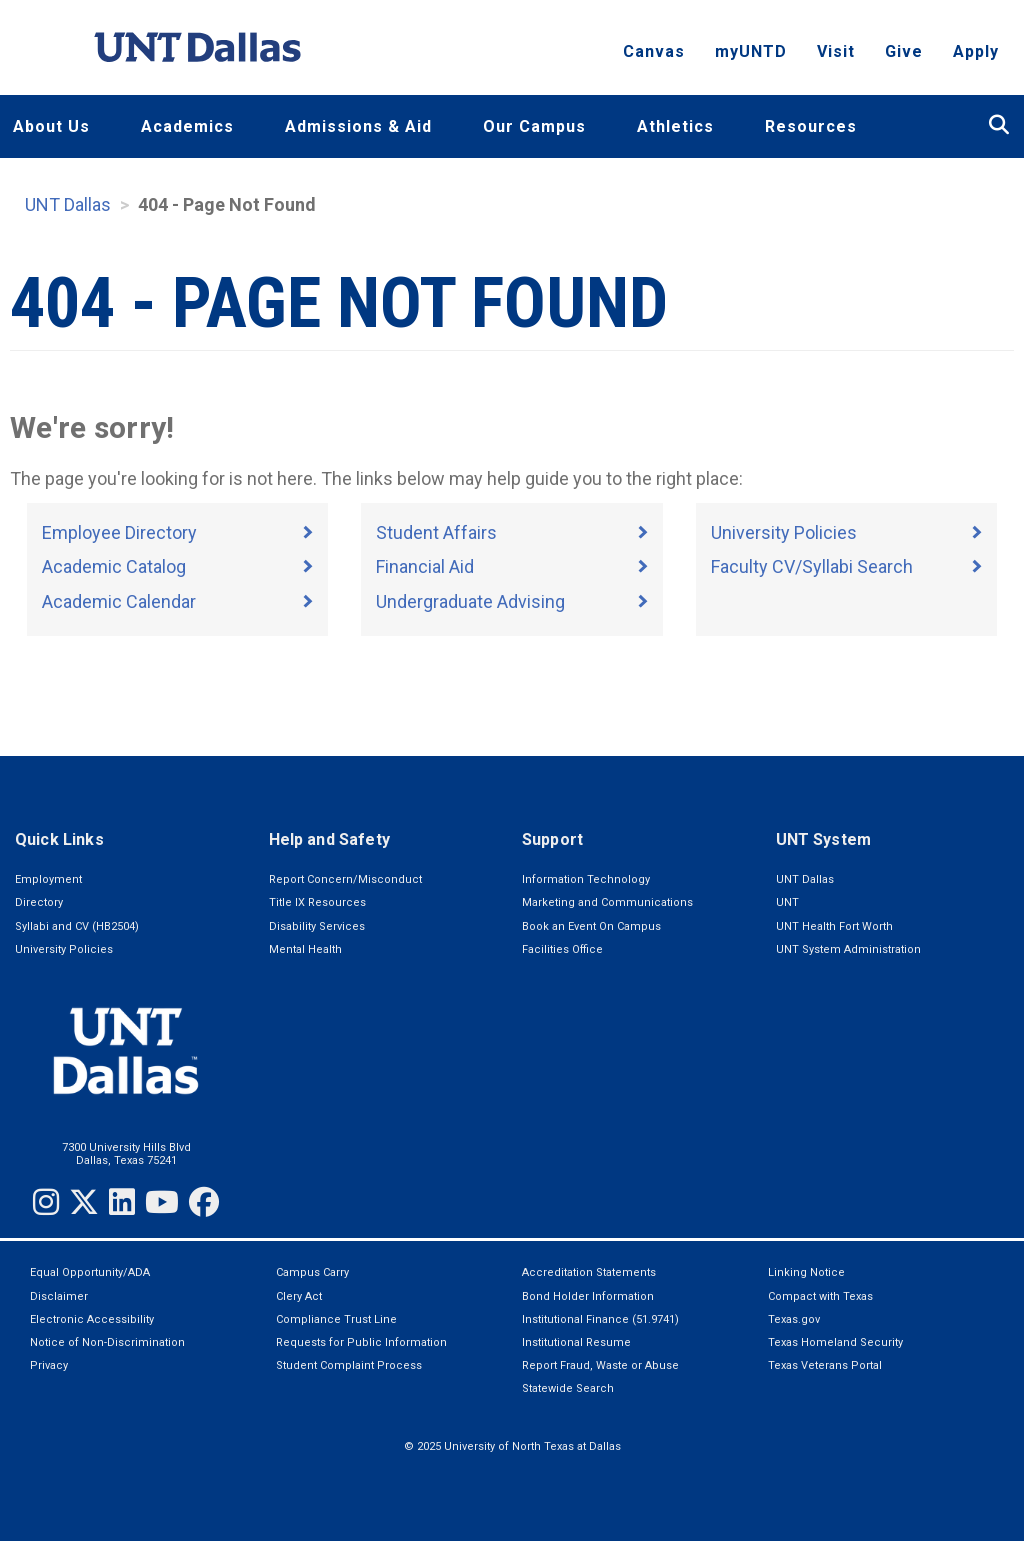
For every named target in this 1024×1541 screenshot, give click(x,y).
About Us (51, 126)
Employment (48, 879)
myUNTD (751, 55)
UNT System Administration (848, 949)
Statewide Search (568, 1388)
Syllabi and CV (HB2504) (77, 926)
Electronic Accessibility (92, 1319)
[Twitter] (84, 1202)
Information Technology (586, 879)
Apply (976, 55)
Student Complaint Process (349, 1365)
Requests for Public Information (361, 1342)
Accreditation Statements (589, 1272)
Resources (811, 126)
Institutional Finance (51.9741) (600, 1319)
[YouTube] (162, 1202)
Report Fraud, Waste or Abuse (600, 1365)
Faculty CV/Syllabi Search (812, 566)
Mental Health (305, 949)
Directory (39, 902)
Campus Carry (312, 1272)
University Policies (784, 532)
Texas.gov (794, 1319)
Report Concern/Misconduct (345, 879)
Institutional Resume (576, 1342)
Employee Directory (119, 532)
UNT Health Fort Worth (834, 926)
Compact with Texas (820, 1296)
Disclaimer (59, 1296)
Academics (187, 126)
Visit (836, 55)
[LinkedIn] (122, 1202)
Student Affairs (436, 532)
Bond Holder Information (588, 1296)
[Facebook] (204, 1202)
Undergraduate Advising (470, 601)
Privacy (49, 1365)
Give (904, 55)
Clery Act (299, 1296)
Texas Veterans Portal (825, 1365)
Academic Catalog (114, 566)
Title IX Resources (317, 902)
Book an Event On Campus (591, 926)
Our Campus (534, 126)
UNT (787, 902)
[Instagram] (46, 1202)
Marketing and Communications (607, 902)
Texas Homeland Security (835, 1342)
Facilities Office (562, 949)
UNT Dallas (68, 204)
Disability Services (317, 926)
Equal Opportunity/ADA (90, 1272)
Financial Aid (425, 566)
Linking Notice (806, 1272)
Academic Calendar (119, 601)
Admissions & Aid (358, 126)
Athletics (675, 126)
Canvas (654, 55)
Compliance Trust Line (336, 1319)
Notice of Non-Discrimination (107, 1342)
